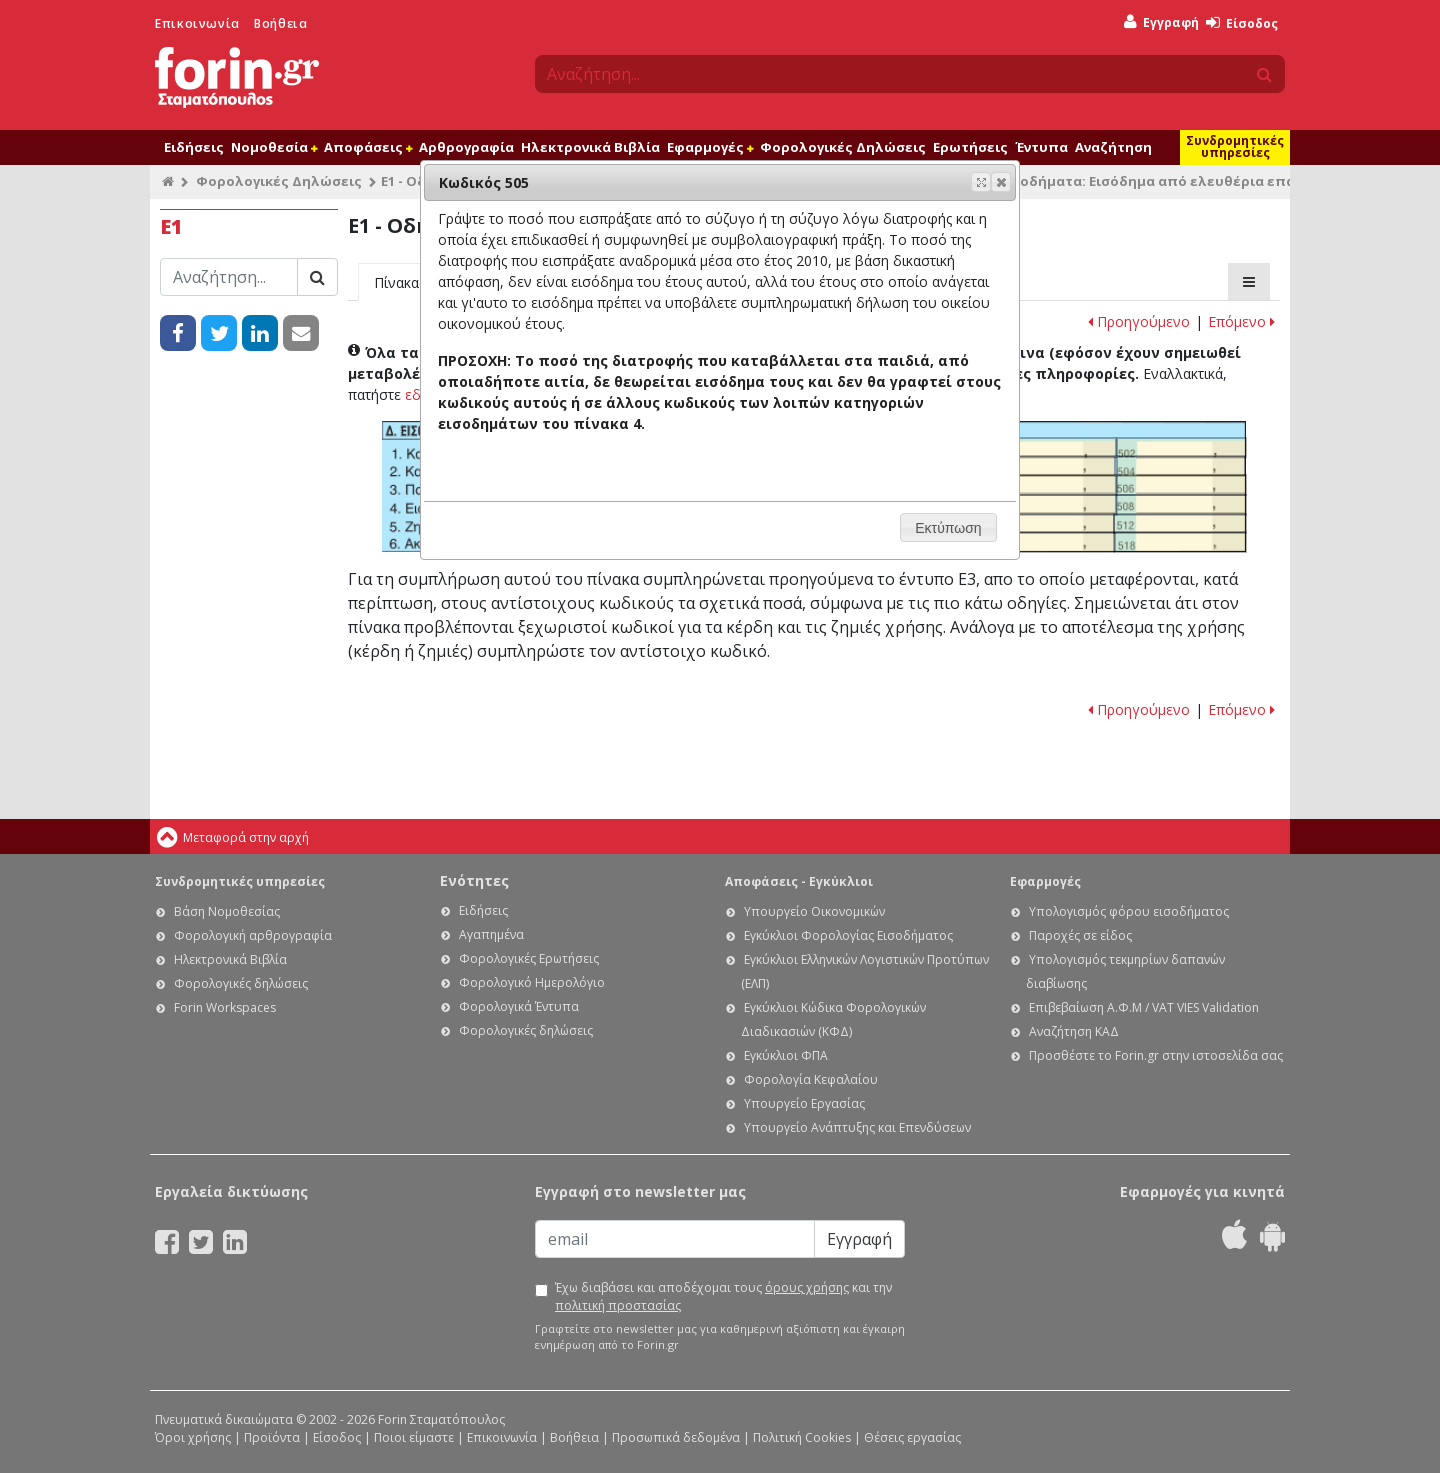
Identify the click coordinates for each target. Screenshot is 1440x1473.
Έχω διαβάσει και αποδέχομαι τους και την (723, 1296)
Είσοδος (1242, 23)
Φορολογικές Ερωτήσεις (529, 958)
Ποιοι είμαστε (414, 1437)
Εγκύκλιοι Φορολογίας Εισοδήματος (848, 935)
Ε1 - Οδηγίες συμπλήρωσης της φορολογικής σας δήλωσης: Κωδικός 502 (1181, 448)
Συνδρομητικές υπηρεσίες (1235, 146)
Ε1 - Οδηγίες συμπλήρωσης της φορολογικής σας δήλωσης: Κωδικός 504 (1181, 466)
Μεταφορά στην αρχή (246, 837)
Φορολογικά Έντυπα (519, 1006)
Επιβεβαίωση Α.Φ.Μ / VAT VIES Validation (1144, 1007)
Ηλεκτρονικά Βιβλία (590, 147)
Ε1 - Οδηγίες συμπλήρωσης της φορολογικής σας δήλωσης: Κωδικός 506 (1181, 485)
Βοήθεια (280, 23)
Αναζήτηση (1113, 147)
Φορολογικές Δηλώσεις (843, 147)
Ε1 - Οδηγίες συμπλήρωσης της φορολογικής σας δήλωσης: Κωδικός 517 (1051, 542)
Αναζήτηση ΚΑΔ (1074, 1031)
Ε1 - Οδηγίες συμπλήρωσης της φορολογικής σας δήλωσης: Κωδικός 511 (1051, 524)
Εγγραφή (1161, 22)
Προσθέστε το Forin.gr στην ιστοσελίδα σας (1156, 1055)
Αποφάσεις (368, 147)
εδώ (418, 394)
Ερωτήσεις (970, 147)
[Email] (675, 1239)
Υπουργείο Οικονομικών (814, 911)
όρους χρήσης (807, 1287)
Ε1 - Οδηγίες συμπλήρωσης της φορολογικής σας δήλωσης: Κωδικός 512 (1180, 524)
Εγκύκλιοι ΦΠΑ (786, 1055)
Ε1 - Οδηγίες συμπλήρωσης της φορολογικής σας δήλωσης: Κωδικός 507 (1052, 505)
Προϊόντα (272, 1437)
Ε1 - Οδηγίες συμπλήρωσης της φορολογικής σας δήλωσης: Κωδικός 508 (1181, 505)
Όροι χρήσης (193, 1437)
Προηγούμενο (1139, 321)
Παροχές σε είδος (1080, 935)
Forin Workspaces (225, 1007)
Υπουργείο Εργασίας (804, 1103)
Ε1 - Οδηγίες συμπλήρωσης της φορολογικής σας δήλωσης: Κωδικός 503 (1052, 466)
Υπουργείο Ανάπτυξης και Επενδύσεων (857, 1127)
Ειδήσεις (194, 147)
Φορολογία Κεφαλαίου (811, 1079)
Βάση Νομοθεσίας (227, 911)
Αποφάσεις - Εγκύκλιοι (799, 881)
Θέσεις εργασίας (912, 1437)
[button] (1001, 182)
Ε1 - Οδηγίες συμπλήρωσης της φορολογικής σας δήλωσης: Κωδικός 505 (1052, 485)
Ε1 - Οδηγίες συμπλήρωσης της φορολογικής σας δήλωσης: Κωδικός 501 (1052, 448)
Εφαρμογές (710, 147)
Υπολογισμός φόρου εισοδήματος (1129, 911)
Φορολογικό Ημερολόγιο (532, 982)
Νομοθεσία (274, 147)
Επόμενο (1241, 321)
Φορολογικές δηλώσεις (241, 983)
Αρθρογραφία (466, 147)
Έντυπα (1041, 147)
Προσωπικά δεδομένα (676, 1437)
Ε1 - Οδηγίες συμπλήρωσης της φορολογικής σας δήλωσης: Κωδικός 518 (1180, 542)
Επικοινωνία (197, 23)
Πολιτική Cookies (802, 1437)
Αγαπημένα (491, 934)
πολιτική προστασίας (618, 1305)
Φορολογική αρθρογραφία (253, 935)
